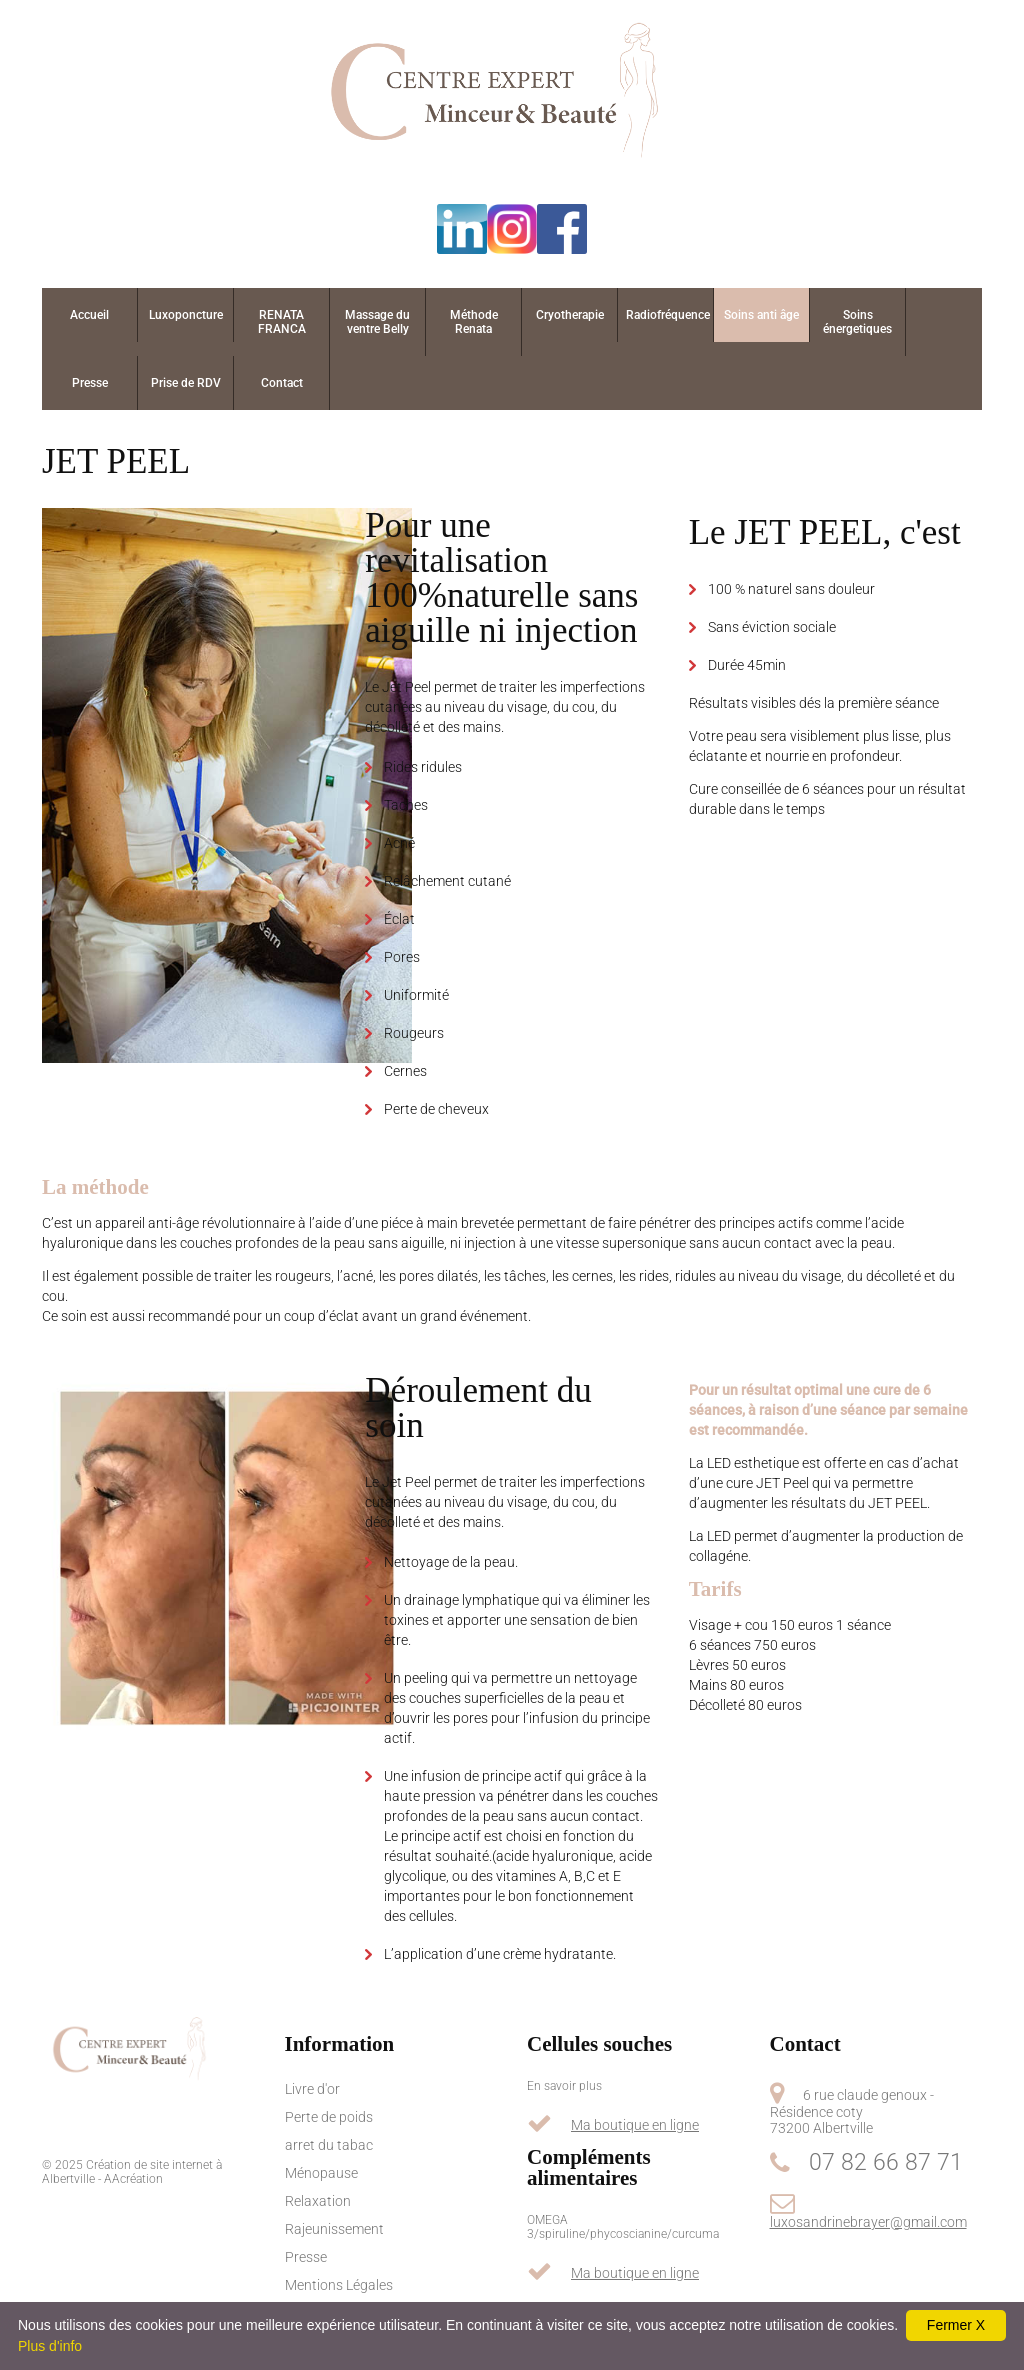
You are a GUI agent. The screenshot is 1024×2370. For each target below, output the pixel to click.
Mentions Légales (339, 2285)
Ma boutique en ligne (635, 2125)
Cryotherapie (570, 315)
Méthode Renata (474, 322)
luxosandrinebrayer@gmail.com (868, 2222)
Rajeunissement (334, 2229)
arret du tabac (329, 2145)
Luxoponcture (186, 315)
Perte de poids (329, 2117)
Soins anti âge (761, 315)
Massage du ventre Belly (377, 322)
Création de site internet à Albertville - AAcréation (132, 2172)
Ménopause (321, 2173)
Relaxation (318, 2201)
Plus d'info (50, 2346)
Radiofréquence (668, 315)
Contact (282, 383)
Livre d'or (312, 2089)
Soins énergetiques (857, 322)
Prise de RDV (186, 383)
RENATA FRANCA (282, 322)
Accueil (89, 315)
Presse (90, 383)
